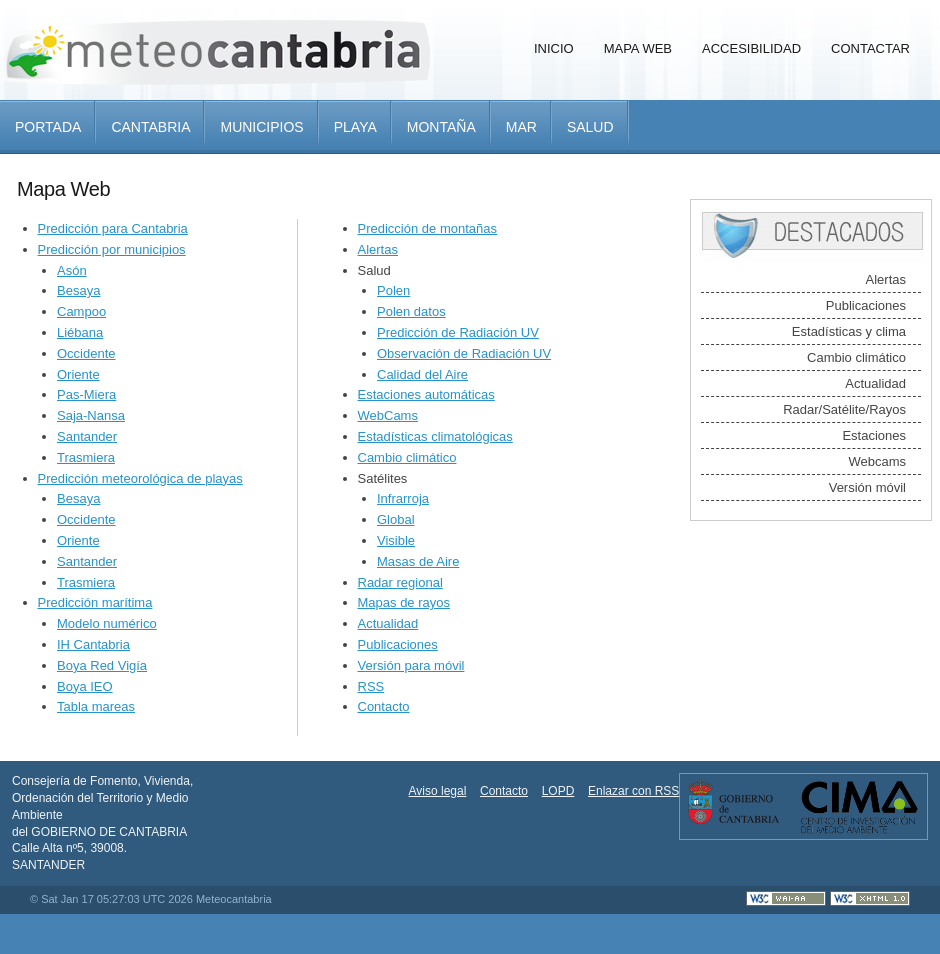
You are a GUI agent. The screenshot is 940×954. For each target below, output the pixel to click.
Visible (396, 540)
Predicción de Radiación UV (458, 332)
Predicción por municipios (112, 249)
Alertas (378, 249)
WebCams (388, 415)
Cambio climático (407, 457)
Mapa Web (638, 48)
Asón (72, 270)
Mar (521, 127)
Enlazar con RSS (633, 791)
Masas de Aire (418, 561)
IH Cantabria (93, 644)
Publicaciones (398, 644)
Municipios (261, 127)
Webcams (877, 461)
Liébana (80, 332)
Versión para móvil (411, 665)
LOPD (558, 791)
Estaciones (874, 435)
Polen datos (411, 311)
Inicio (554, 48)
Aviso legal (438, 791)
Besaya (78, 290)
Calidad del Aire (422, 374)
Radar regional (400, 582)
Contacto (384, 706)
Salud (590, 127)
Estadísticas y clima (849, 331)
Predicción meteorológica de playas (140, 478)
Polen (393, 290)
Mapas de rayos (404, 602)
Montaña (441, 127)
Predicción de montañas (427, 228)
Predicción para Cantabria (113, 228)
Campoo (81, 311)
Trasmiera (86, 457)
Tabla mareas (96, 706)
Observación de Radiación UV (464, 353)
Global (396, 519)
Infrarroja (403, 498)
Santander (87, 436)
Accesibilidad (751, 48)
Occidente (86, 353)
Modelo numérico (107, 623)
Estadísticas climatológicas (435, 436)
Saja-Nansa (91, 415)
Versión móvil (867, 487)
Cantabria (150, 127)
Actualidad (388, 623)
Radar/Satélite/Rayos (844, 409)
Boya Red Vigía (102, 665)
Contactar (870, 48)
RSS (371, 686)
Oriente (78, 374)
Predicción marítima (95, 602)
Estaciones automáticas (426, 394)
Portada (48, 127)
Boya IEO (85, 686)
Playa (355, 127)
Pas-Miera (86, 394)
